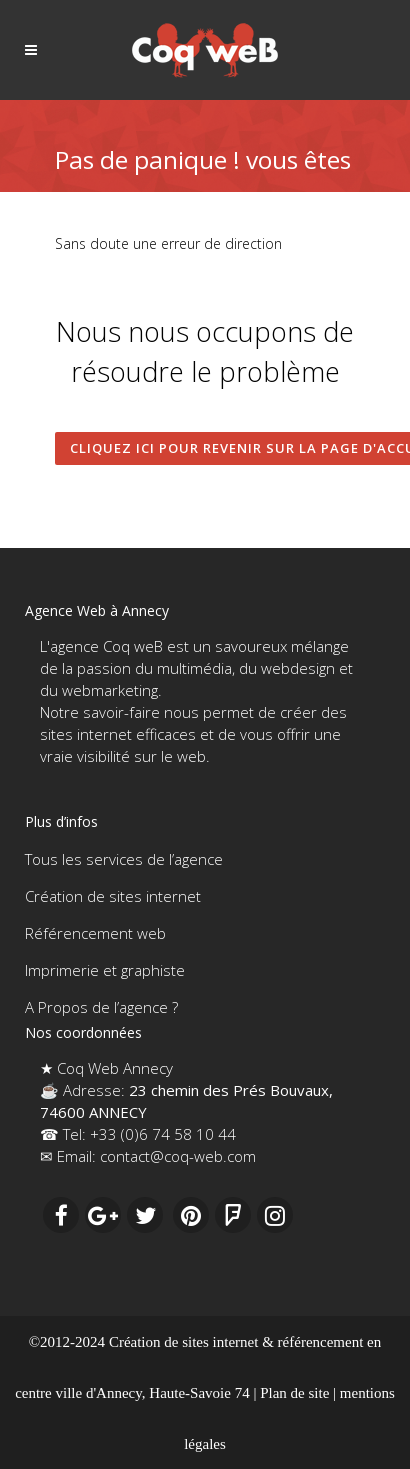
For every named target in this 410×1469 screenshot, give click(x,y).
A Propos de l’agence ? (101, 1007)
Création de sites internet (113, 896)
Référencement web (95, 933)
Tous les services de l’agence (124, 859)
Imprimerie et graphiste (105, 970)
